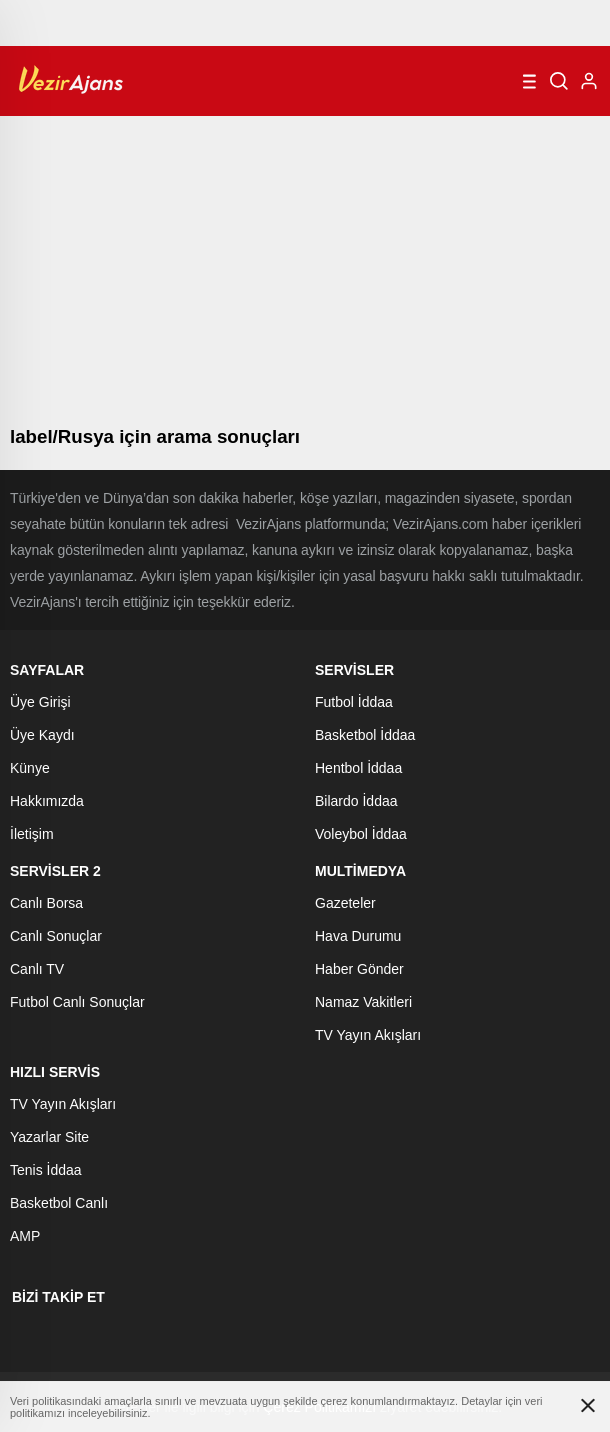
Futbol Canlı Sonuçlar (77, 1002)
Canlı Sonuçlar (56, 936)
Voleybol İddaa (361, 834)
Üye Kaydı (42, 735)
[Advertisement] (305, 266)
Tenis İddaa (46, 1170)
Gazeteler (345, 903)
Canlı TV (37, 969)
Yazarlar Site (49, 1137)
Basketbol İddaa (365, 735)
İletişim (32, 834)
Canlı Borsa (46, 903)
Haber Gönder (359, 969)
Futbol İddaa (354, 702)
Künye (30, 768)
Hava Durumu (358, 936)
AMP (25, 1236)
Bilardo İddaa (356, 801)
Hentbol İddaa (358, 768)
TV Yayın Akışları (368, 1035)
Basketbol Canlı (59, 1203)
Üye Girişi (40, 702)
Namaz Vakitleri (363, 1002)
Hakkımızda (47, 801)
